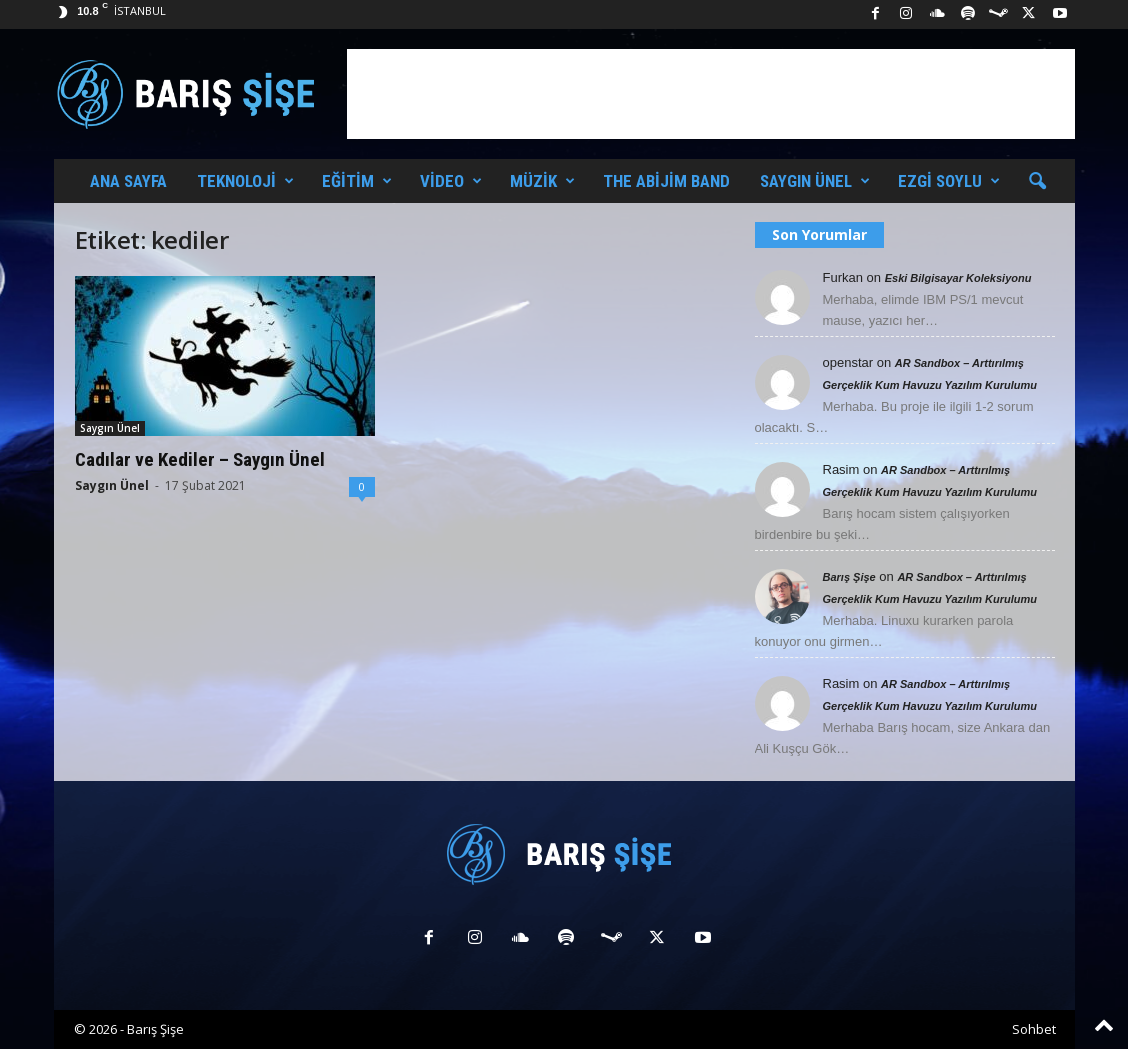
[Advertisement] (711, 94)
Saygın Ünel (815, 181)
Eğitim (357, 181)
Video (451, 181)
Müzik (542, 181)
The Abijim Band (666, 181)
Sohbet (1034, 1029)
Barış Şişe (849, 577)
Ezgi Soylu (949, 181)
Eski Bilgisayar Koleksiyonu (958, 278)
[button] (1037, 182)
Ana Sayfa (128, 181)
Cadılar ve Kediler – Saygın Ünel (200, 459)
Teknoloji (245, 181)
